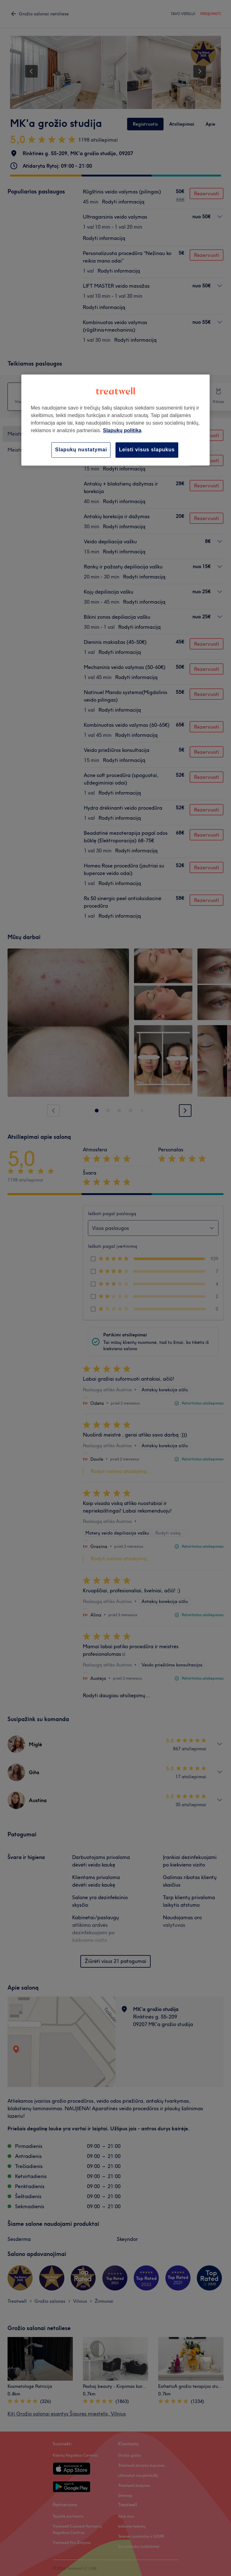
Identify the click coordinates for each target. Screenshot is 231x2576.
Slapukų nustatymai (81, 450)
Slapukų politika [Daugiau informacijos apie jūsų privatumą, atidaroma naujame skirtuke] (122, 430)
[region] (115, 420)
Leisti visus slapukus (147, 450)
